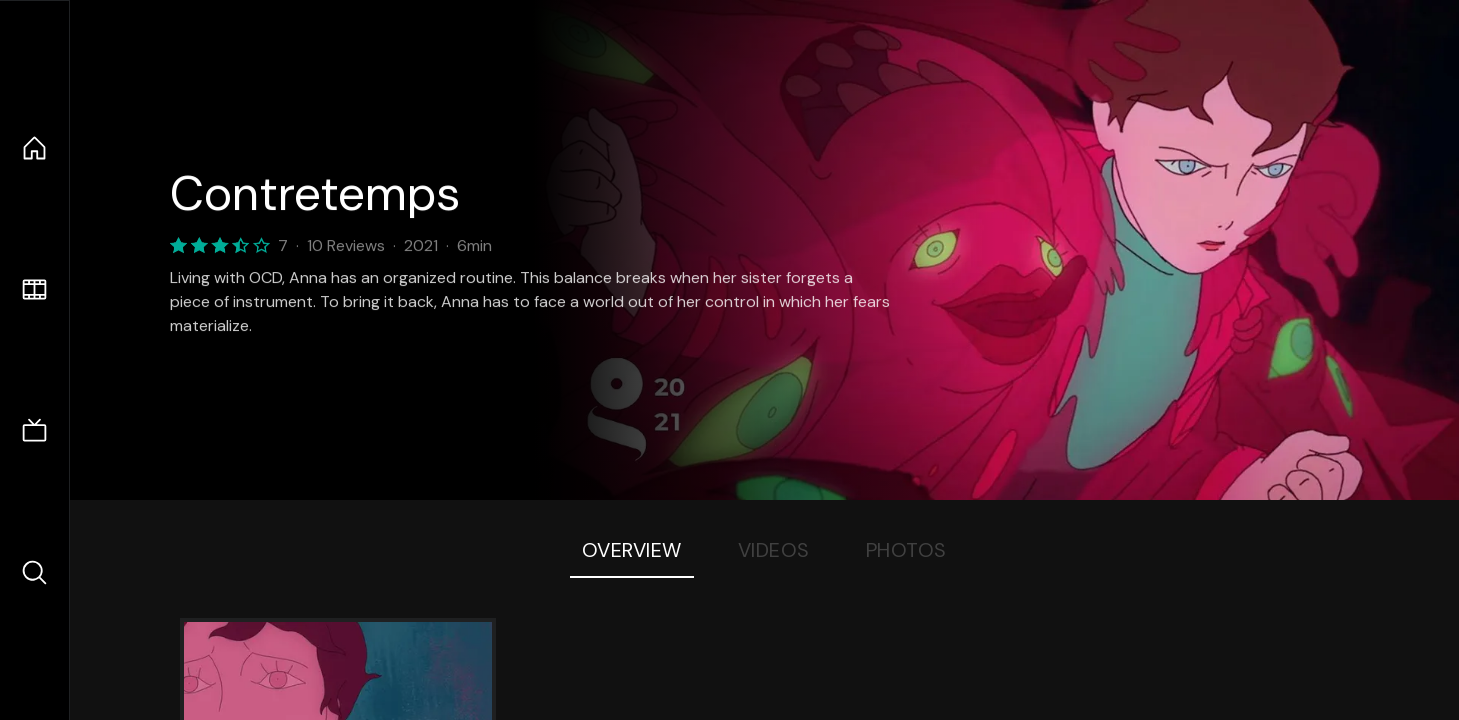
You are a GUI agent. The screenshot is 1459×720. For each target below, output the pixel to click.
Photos (906, 550)
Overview (632, 550)
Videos (774, 550)
